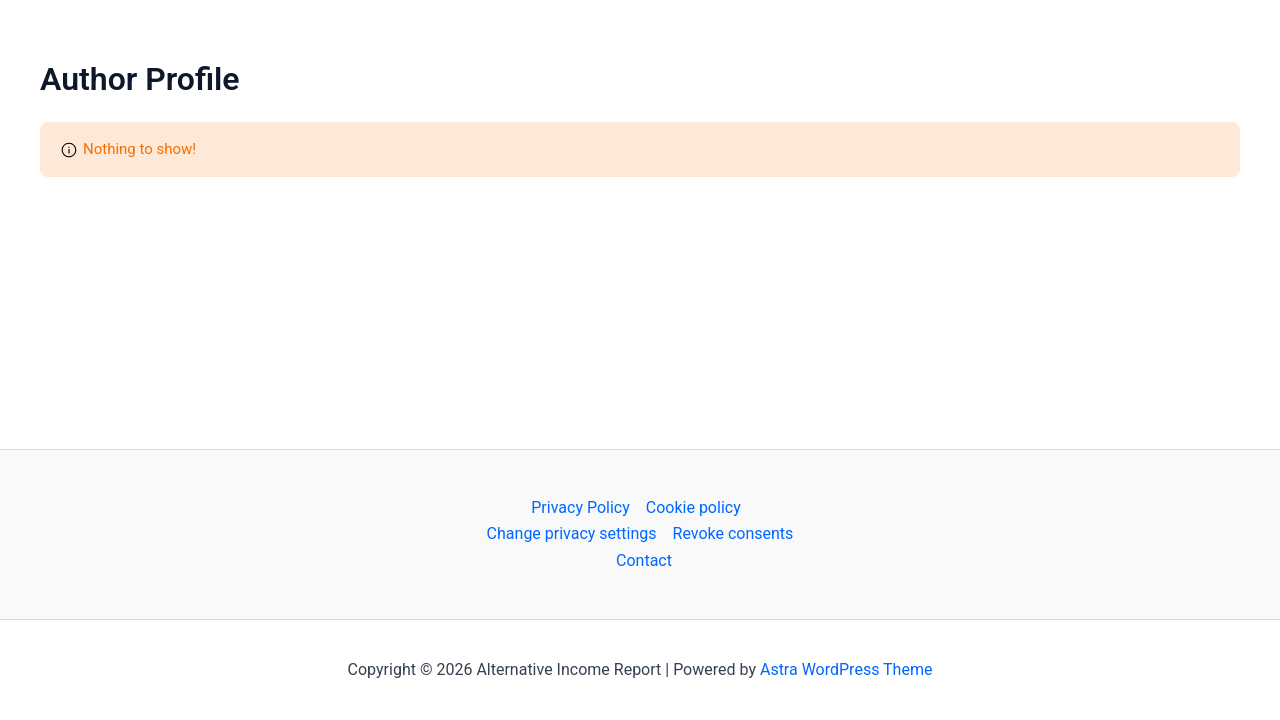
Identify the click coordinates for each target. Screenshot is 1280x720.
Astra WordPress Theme (846, 669)
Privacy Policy (580, 507)
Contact (644, 560)
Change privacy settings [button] (572, 533)
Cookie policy (693, 507)
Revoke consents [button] (733, 533)
